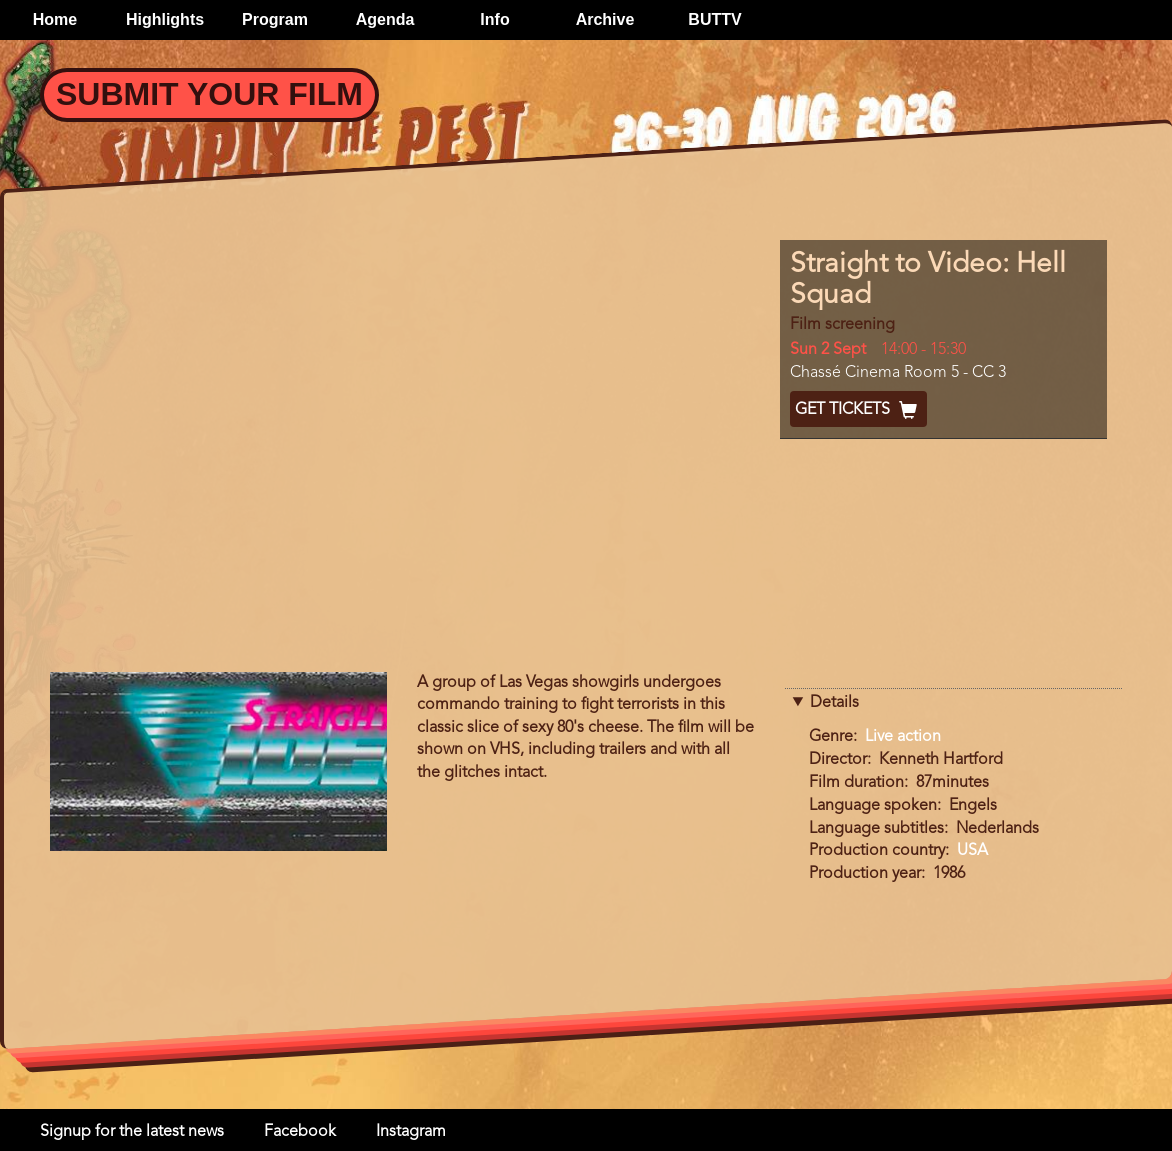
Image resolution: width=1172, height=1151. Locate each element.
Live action (903, 737)
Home (55, 19)
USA (972, 851)
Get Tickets (858, 410)
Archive (605, 19)
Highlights (165, 19)
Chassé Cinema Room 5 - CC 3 (898, 373)
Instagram (411, 1132)
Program (275, 19)
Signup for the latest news (132, 1132)
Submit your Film (209, 94)
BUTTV (714, 19)
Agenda (385, 19)
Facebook (300, 1132)
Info (494, 19)
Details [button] (834, 703)
